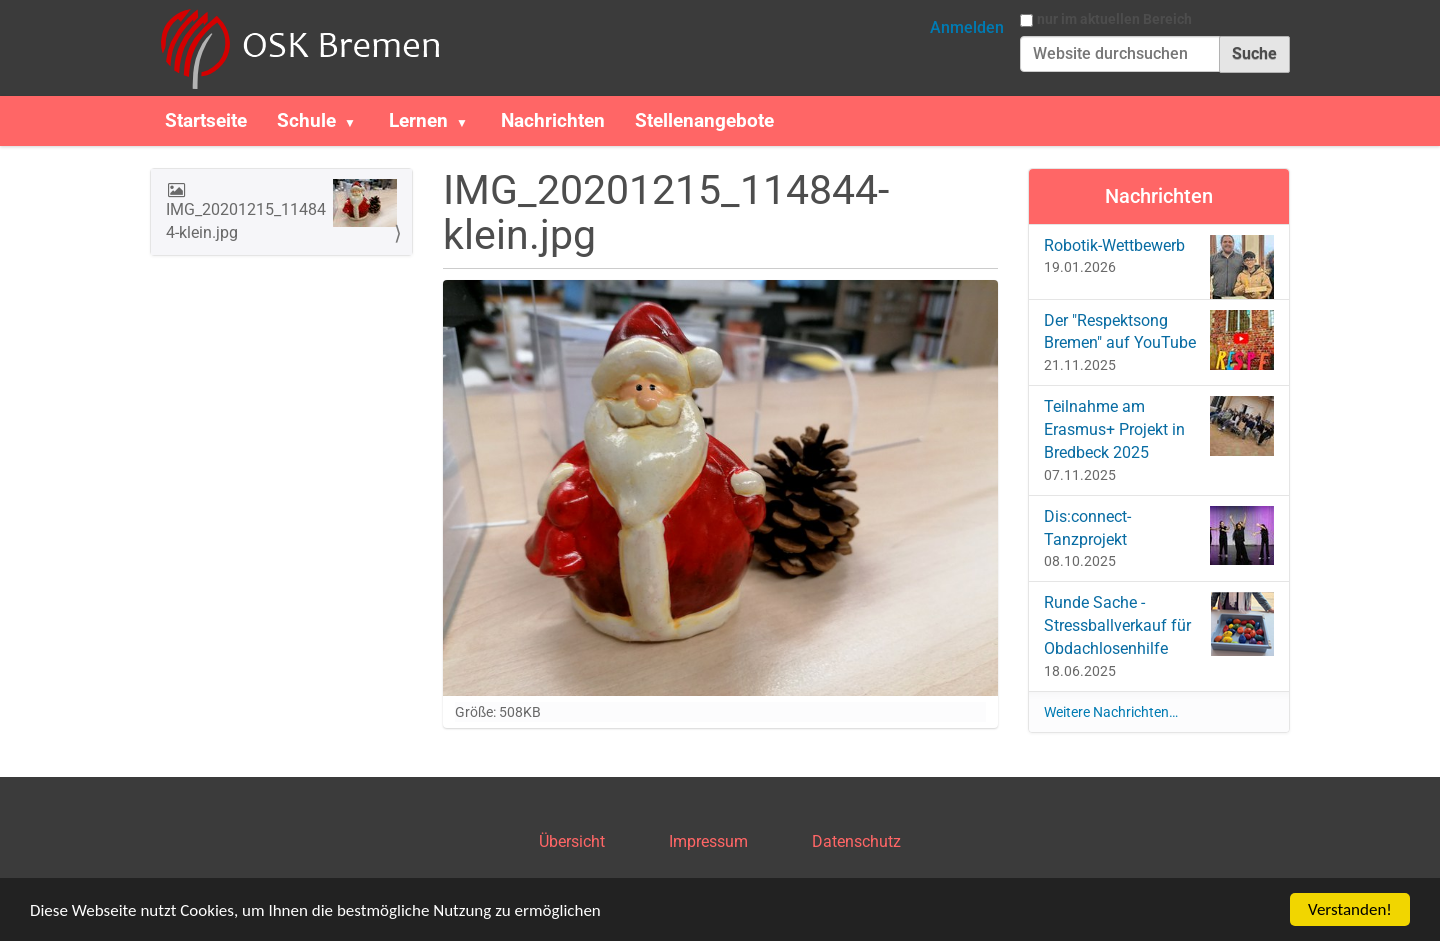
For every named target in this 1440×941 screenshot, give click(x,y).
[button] (358, 121)
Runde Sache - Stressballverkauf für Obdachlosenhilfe (1159, 625)
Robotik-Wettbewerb (1159, 259)
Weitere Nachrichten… (1111, 712)
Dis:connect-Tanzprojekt (1159, 535)
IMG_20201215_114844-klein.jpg (281, 210)
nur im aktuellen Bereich (1114, 19)
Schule (306, 120)
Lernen (418, 120)
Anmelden (967, 27)
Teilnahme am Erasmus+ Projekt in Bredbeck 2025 (1159, 429)
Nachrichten (553, 120)
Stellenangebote (704, 120)
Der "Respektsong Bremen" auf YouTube (1159, 340)
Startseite (206, 120)
